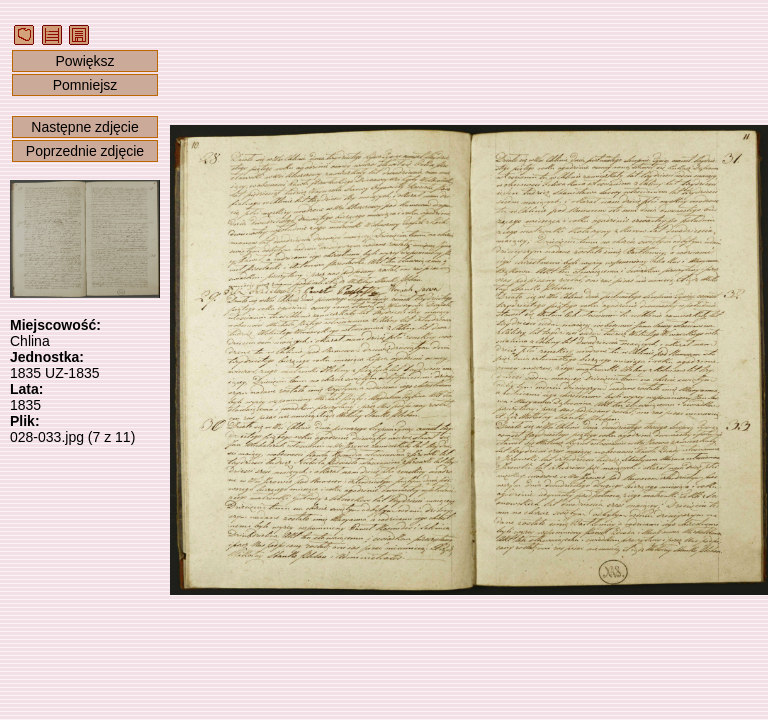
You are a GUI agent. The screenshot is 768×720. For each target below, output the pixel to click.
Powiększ (84, 61)
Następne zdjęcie (84, 127)
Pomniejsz (85, 85)
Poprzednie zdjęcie (85, 151)
